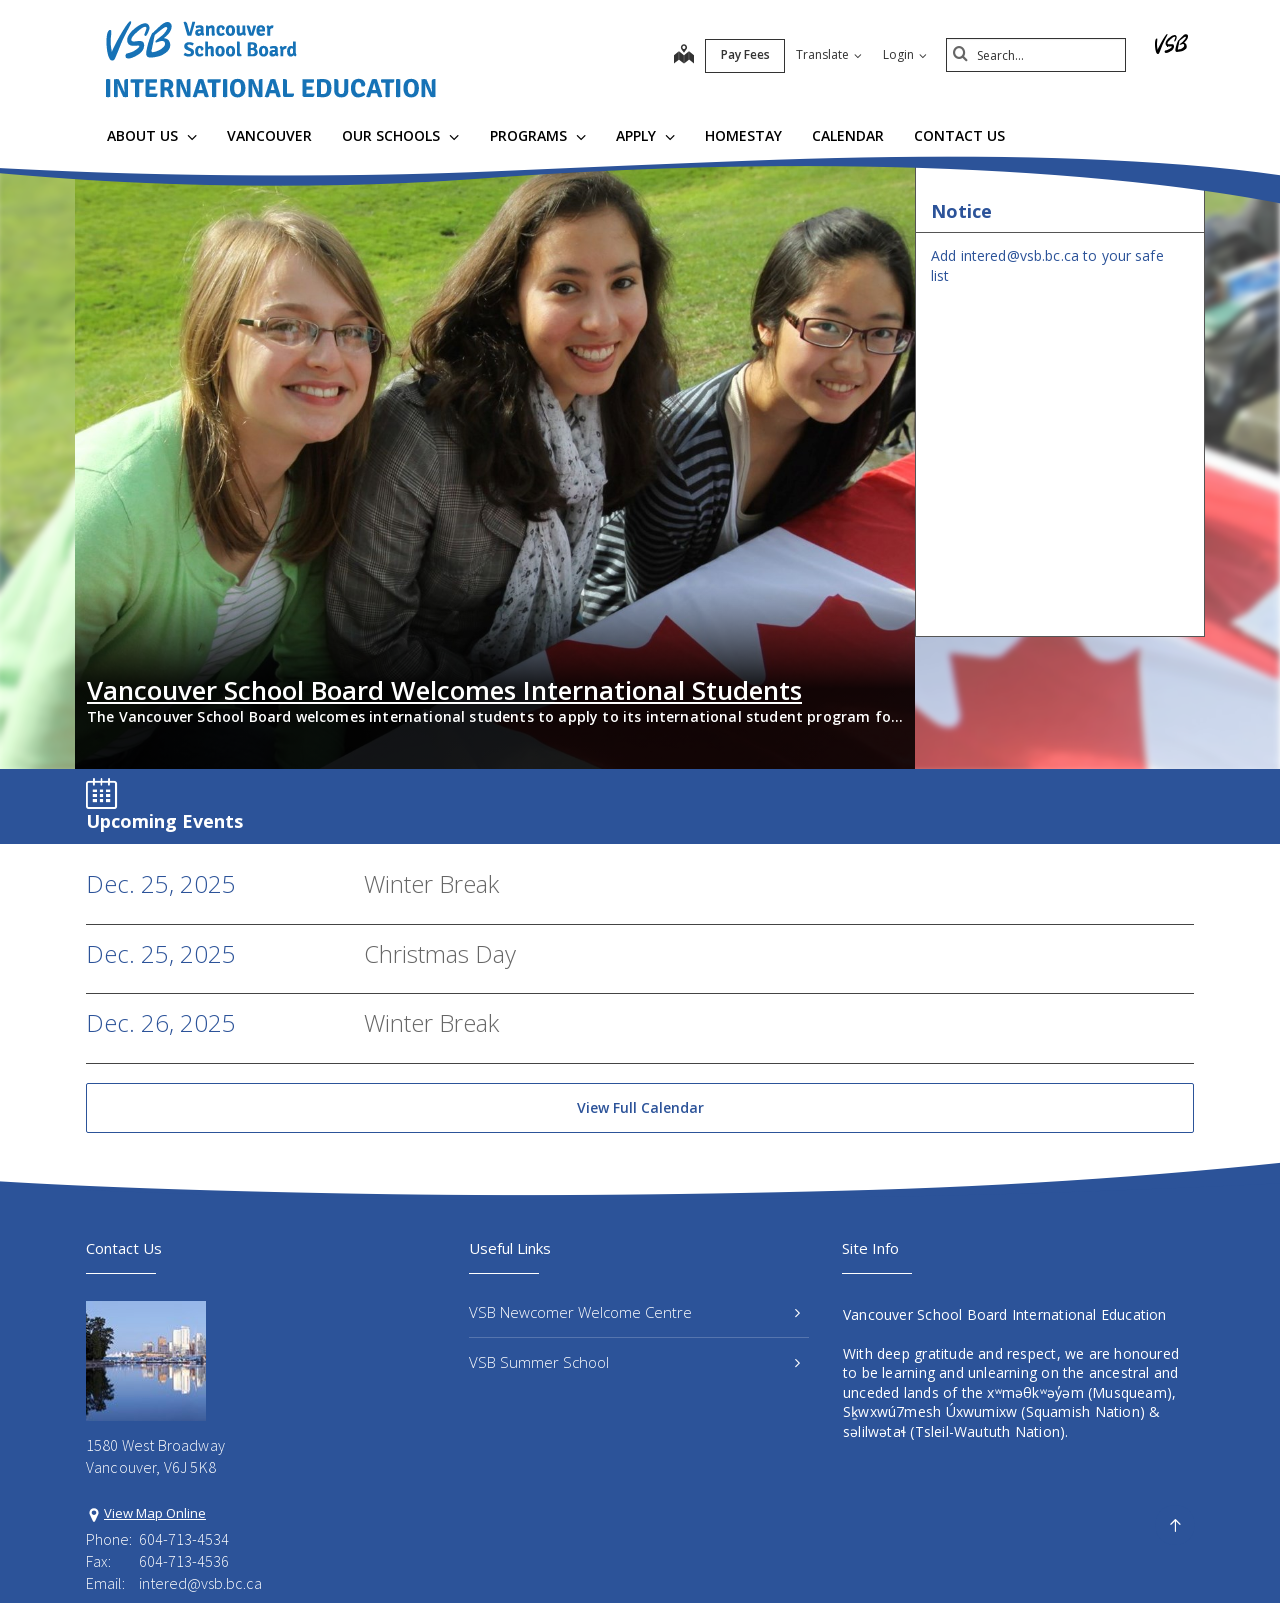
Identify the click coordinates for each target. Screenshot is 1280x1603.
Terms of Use (504, 1554)
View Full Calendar (640, 974)
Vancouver (269, 135)
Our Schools (400, 135)
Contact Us (959, 135)
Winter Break (431, 750)
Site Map (603, 1554)
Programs (538, 135)
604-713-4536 (184, 1428)
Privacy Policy (391, 1554)
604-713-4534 (184, 1406)
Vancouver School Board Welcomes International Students (444, 557)
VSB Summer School (634, 1229)
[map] (684, 56)
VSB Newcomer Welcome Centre (634, 1179)
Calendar (848, 135)
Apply (645, 135)
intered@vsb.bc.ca (200, 1451)
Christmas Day (440, 820)
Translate (829, 54)
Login (905, 54)
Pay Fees (745, 54)
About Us (152, 135)
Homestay (743, 135)
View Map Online (155, 1380)
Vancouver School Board (247, 1554)
